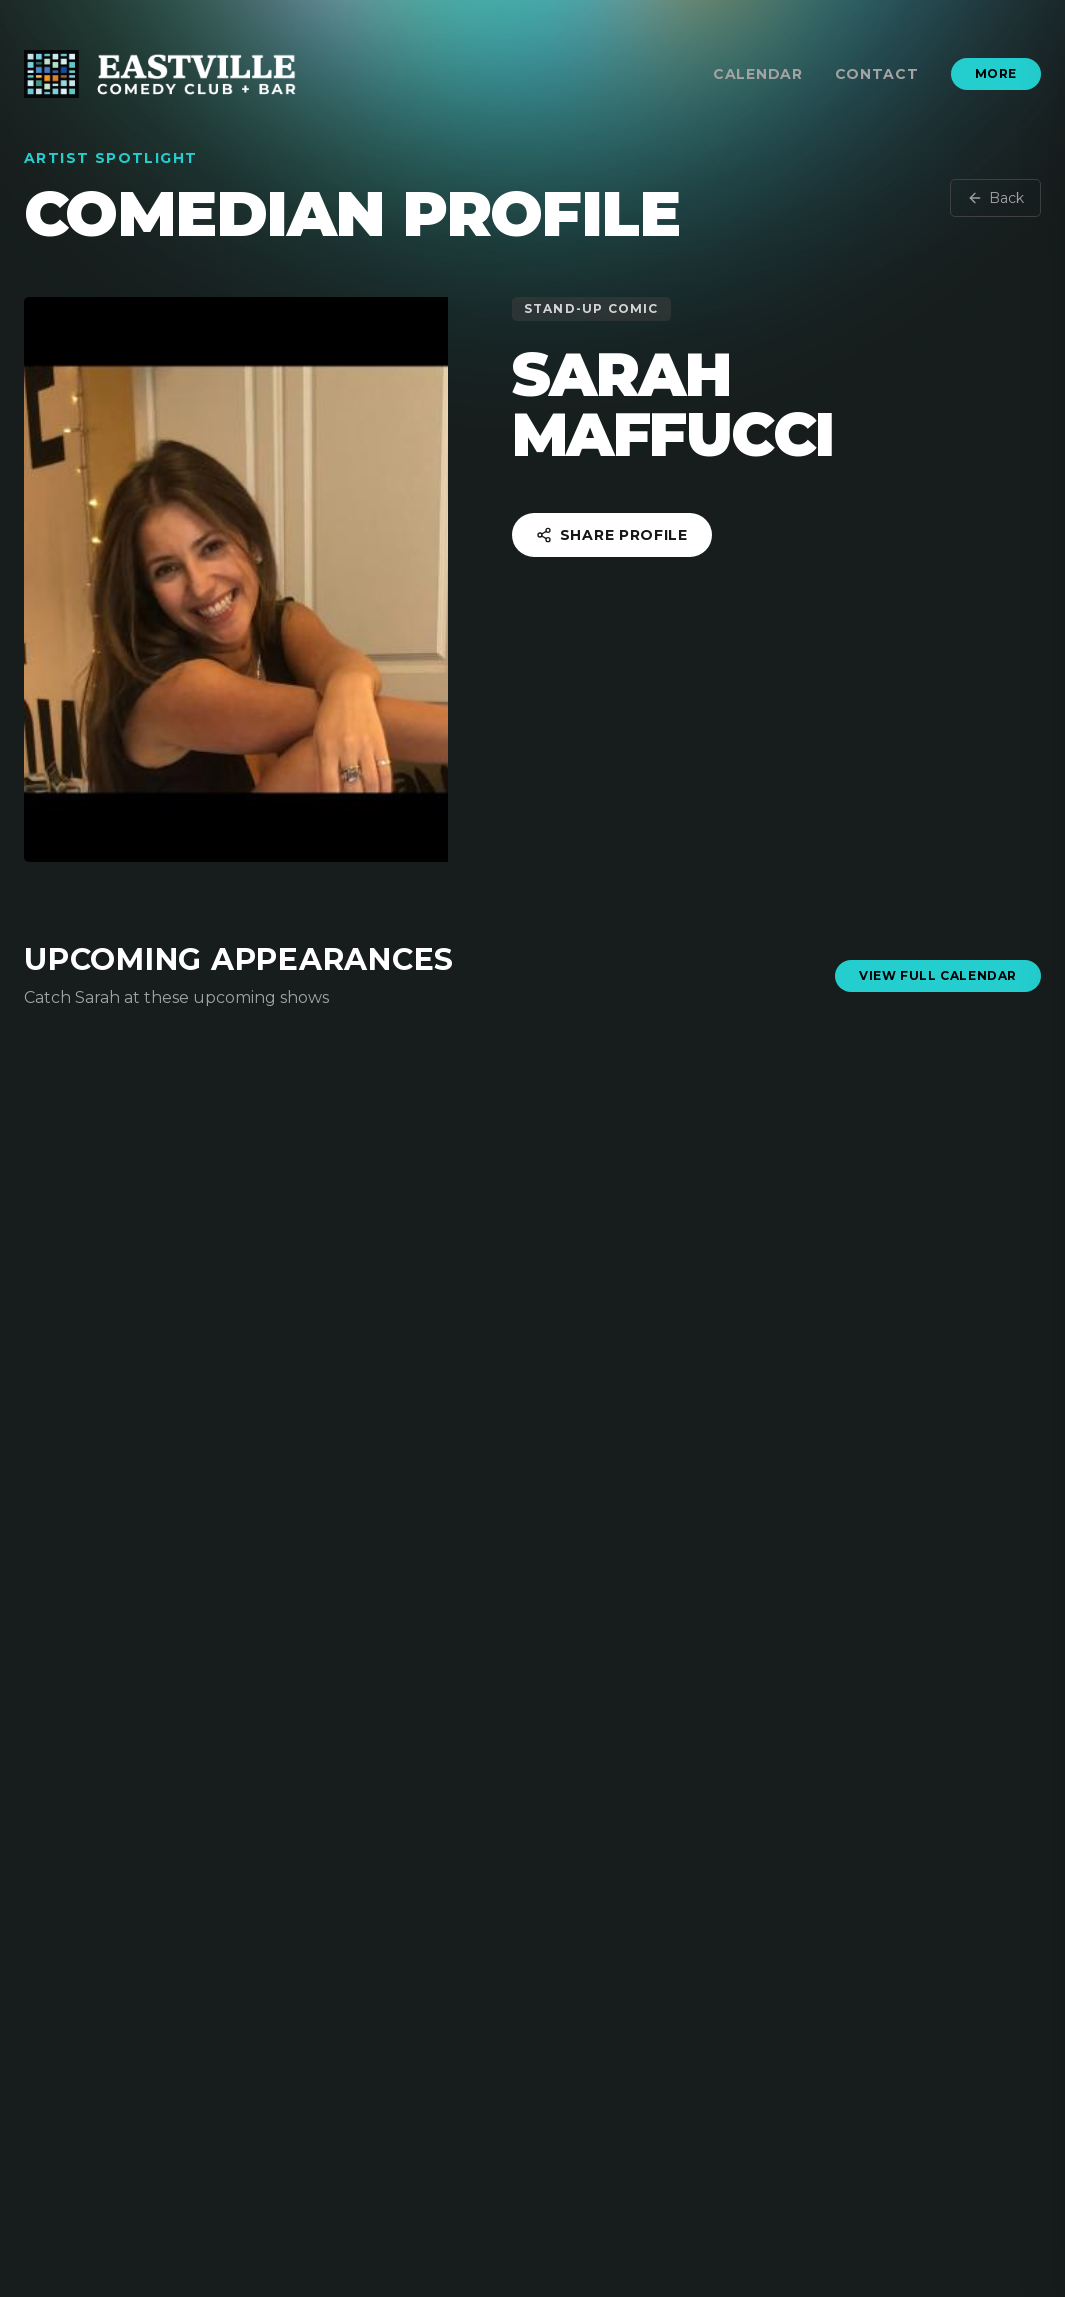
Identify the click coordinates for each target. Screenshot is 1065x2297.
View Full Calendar (938, 975)
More (996, 73)
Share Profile (612, 535)
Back (995, 198)
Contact (877, 74)
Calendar (758, 74)
